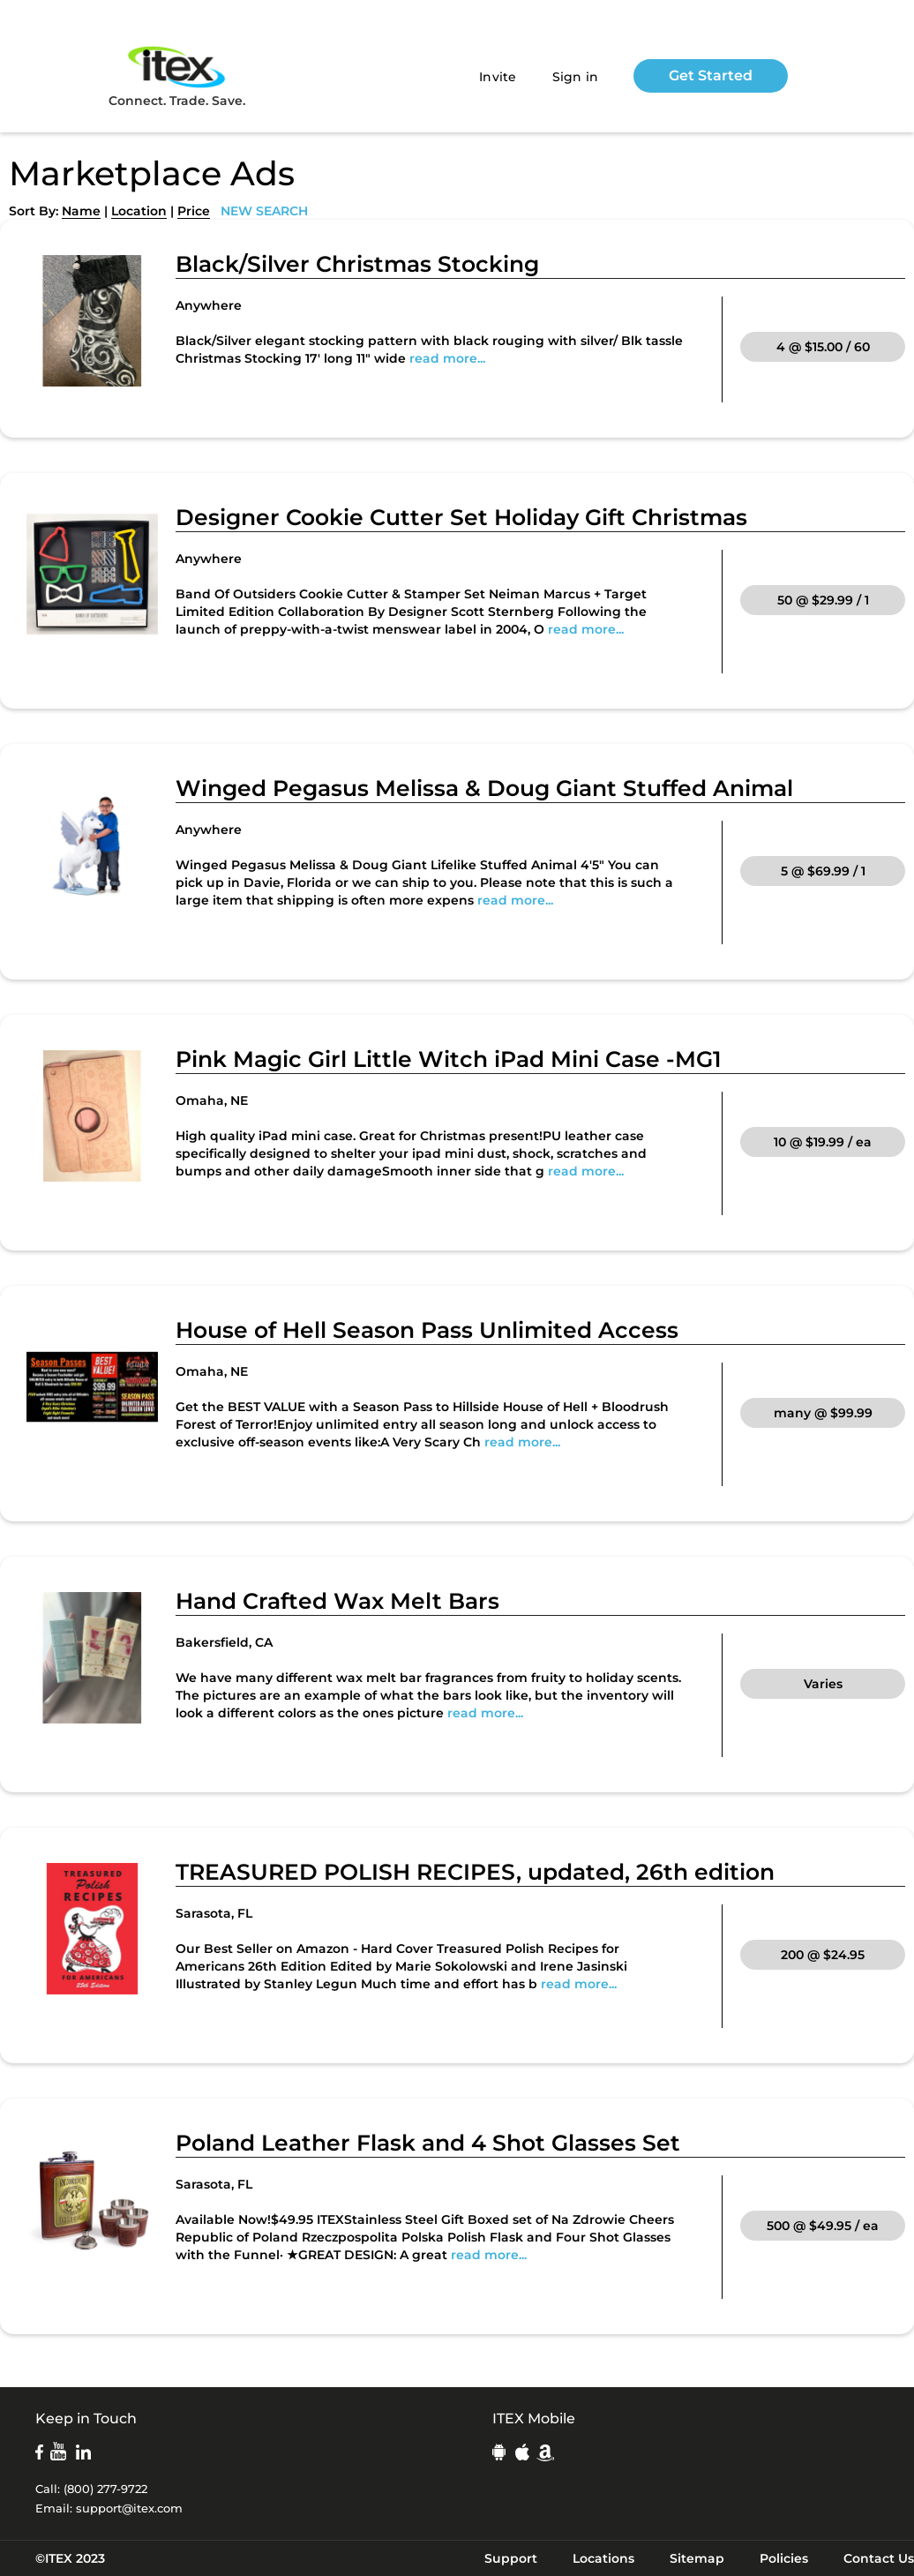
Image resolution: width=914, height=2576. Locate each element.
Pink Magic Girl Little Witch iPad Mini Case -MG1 (449, 1059)
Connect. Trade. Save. (177, 75)
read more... (447, 358)
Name (81, 211)
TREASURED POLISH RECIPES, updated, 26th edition (475, 1872)
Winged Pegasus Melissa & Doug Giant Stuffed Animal (484, 788)
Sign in (575, 77)
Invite (498, 77)
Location (139, 211)
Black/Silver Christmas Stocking (357, 264)
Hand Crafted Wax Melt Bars (337, 1601)
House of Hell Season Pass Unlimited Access (427, 1330)
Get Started (711, 75)
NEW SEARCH (264, 211)
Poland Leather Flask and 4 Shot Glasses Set (428, 2142)
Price (193, 211)
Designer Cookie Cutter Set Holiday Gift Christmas (461, 517)
